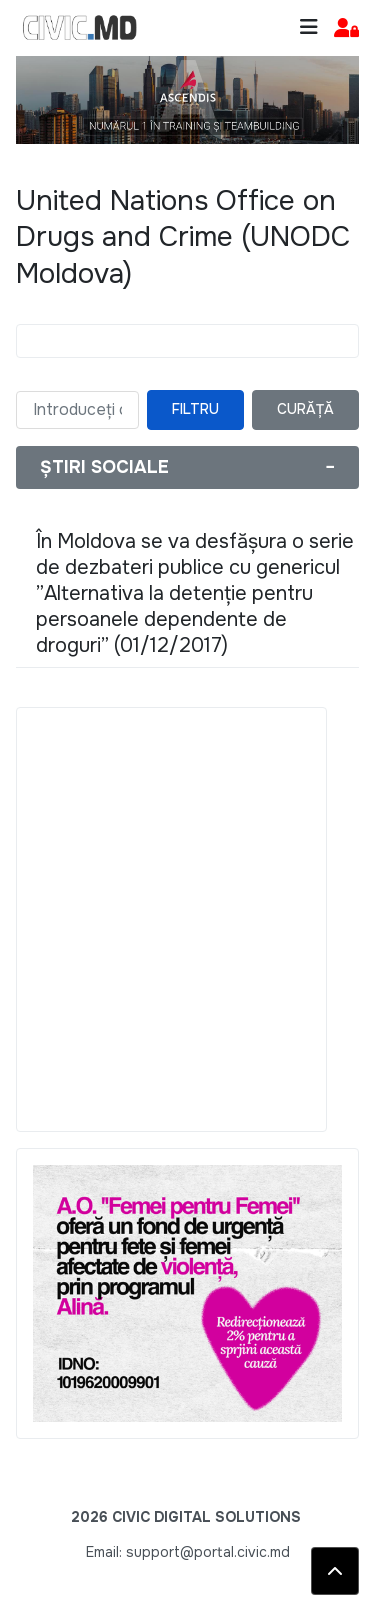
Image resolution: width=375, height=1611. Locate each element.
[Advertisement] (187, 919)
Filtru (195, 409)
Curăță (305, 409)
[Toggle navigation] (309, 27)
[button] (346, 28)
